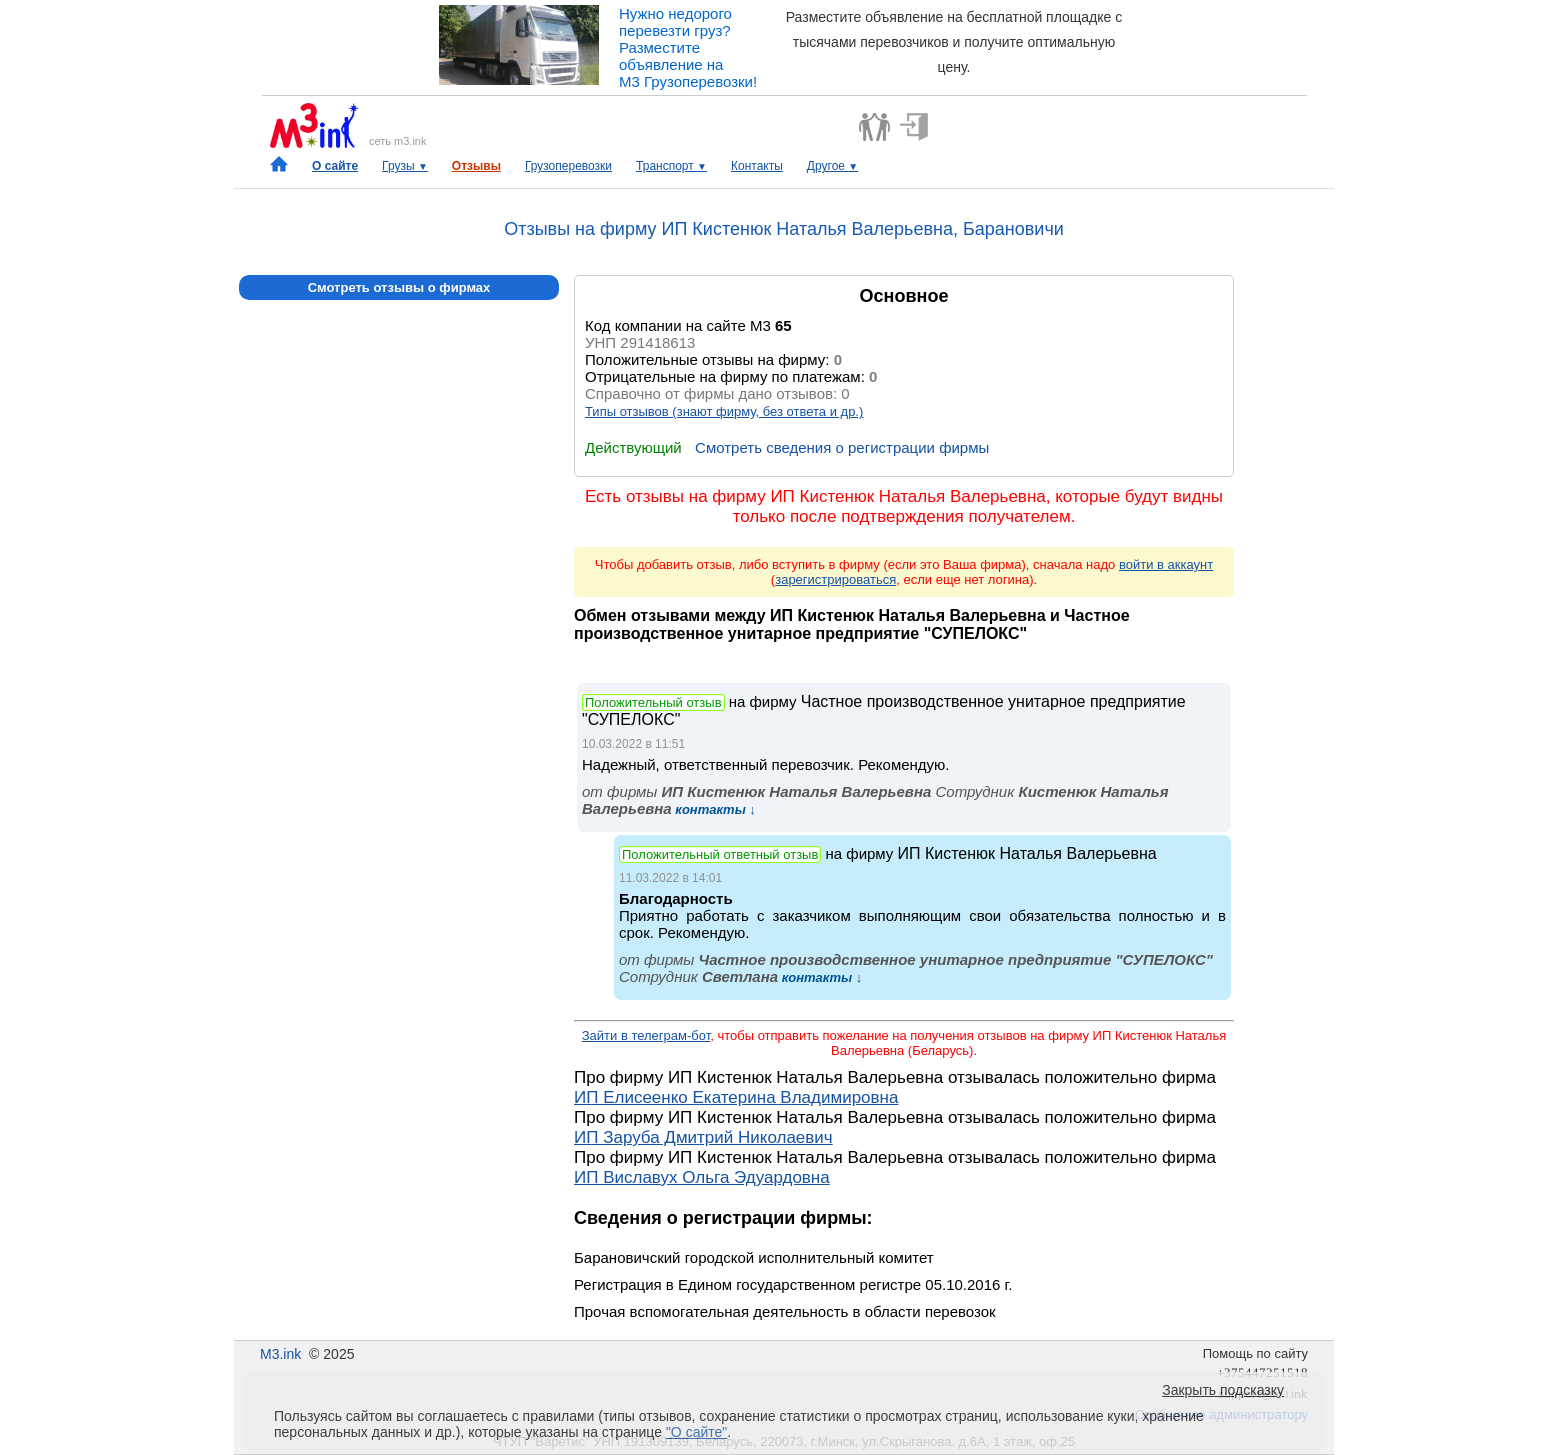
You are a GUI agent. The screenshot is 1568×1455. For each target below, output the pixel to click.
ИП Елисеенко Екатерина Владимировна (736, 1097)
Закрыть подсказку (1223, 1390)
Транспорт (671, 166)
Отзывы (476, 166)
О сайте (335, 166)
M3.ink (280, 1354)
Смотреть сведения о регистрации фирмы (842, 447)
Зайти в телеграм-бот (646, 1035)
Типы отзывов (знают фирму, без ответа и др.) (724, 411)
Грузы (405, 166)
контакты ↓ (714, 809)
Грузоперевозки (568, 166)
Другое (832, 166)
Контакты (757, 166)
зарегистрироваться (835, 579)
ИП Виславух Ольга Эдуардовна (702, 1177)
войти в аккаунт (1166, 564)
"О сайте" (696, 1432)
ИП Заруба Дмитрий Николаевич (703, 1137)
